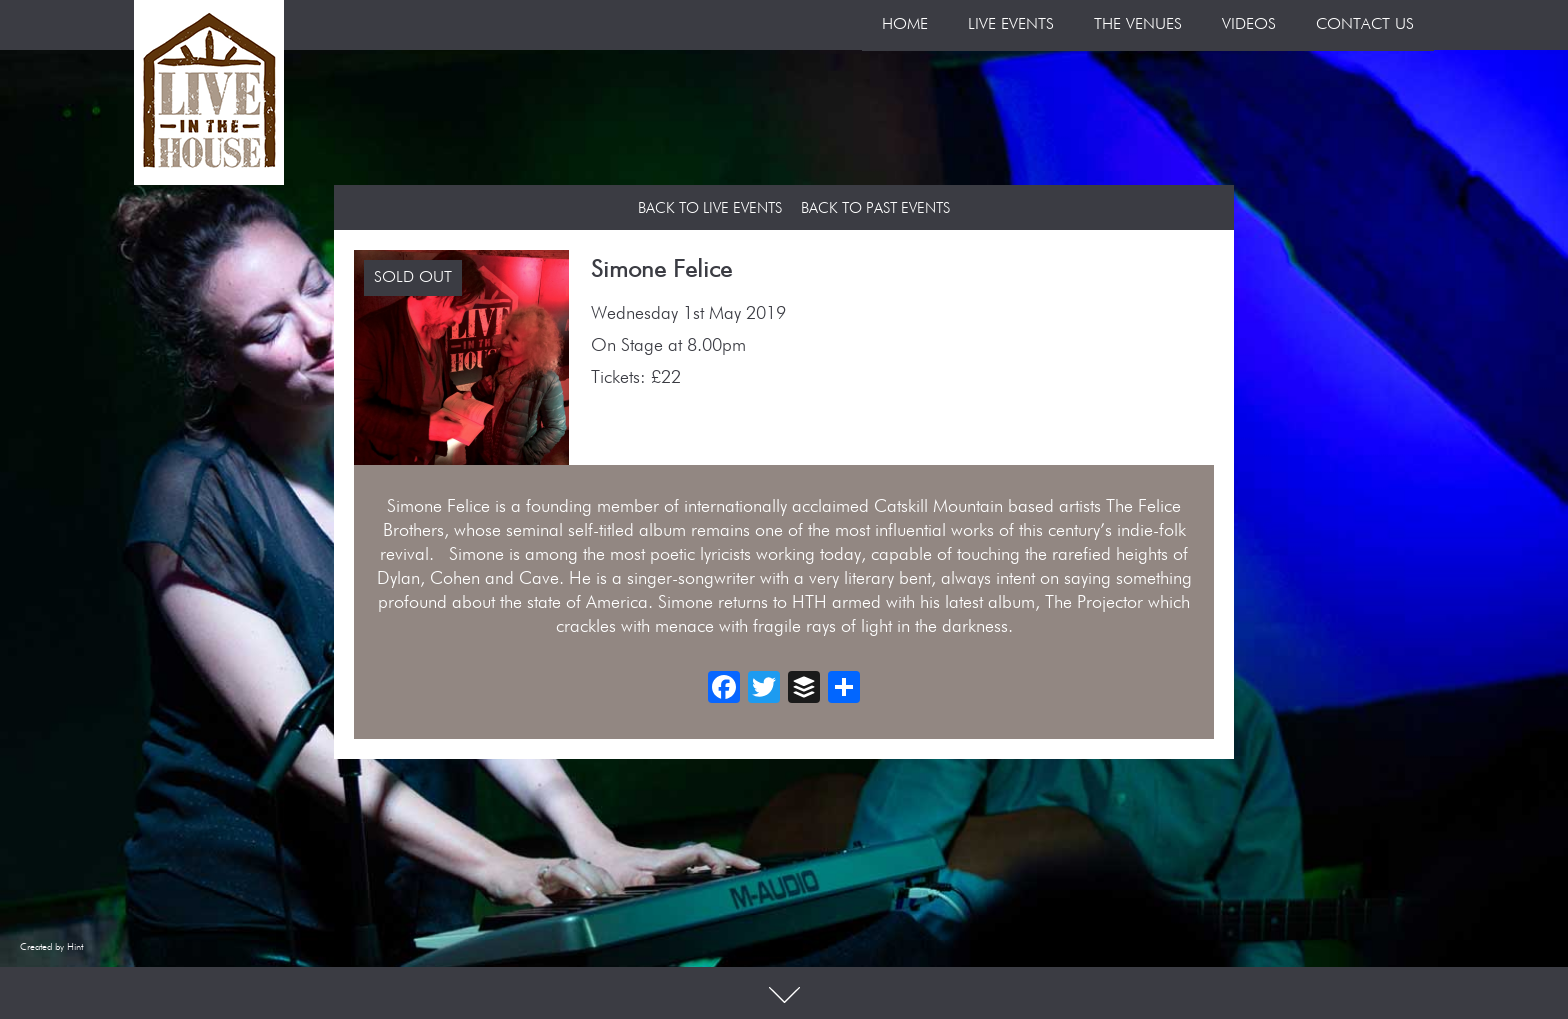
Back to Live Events (710, 208)
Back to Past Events (875, 208)
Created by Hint (51, 947)
